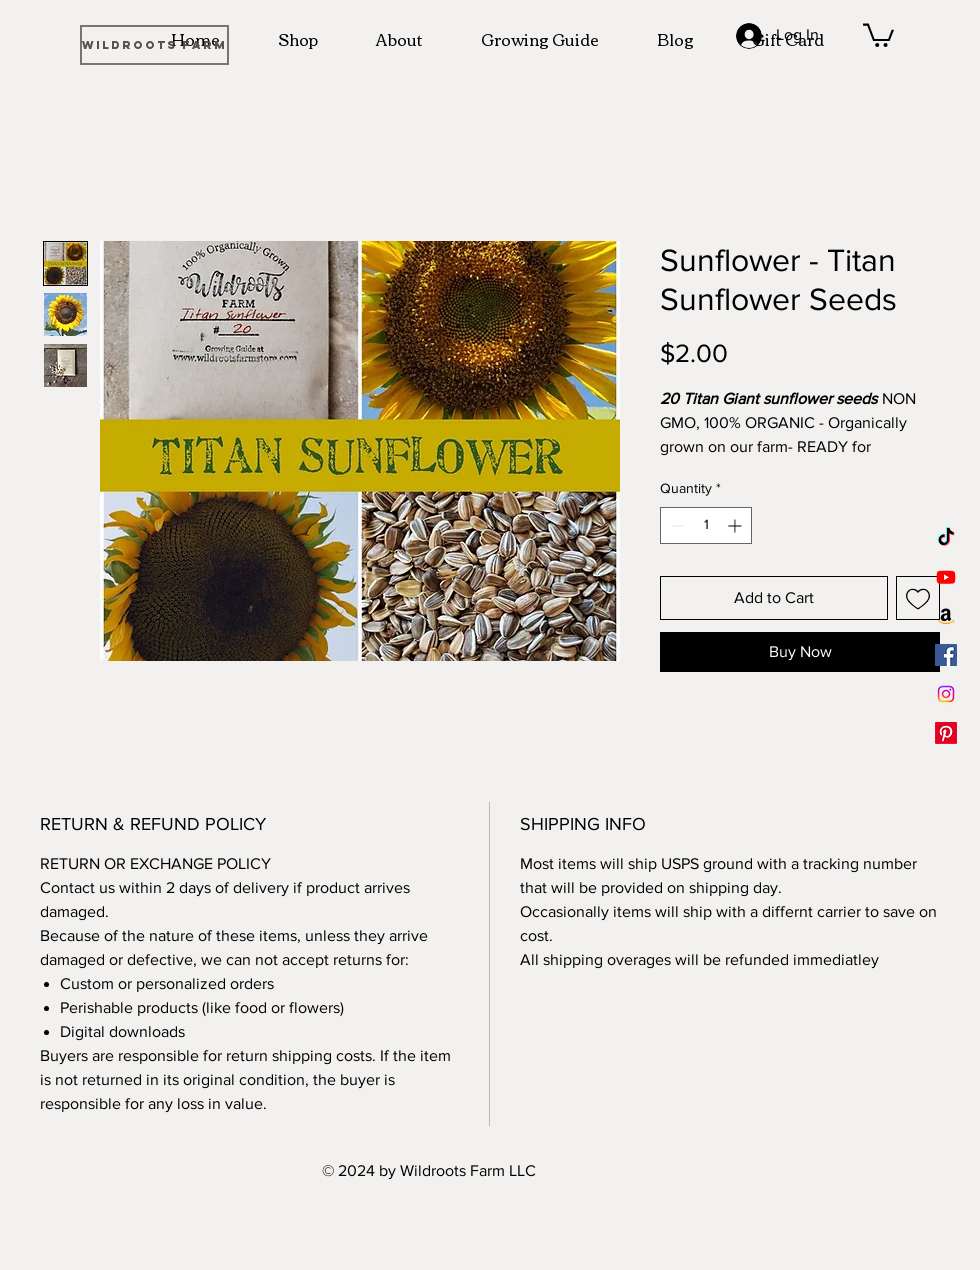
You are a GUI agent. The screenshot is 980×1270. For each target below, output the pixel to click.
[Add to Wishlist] (918, 598)
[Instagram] (946, 694)
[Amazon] (946, 616)
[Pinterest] (946, 733)
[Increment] (736, 525)
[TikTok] (946, 538)
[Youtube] (946, 577)
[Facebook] (946, 655)
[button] (878, 34)
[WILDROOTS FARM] (154, 45)
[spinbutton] (706, 525)
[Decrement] (675, 525)
